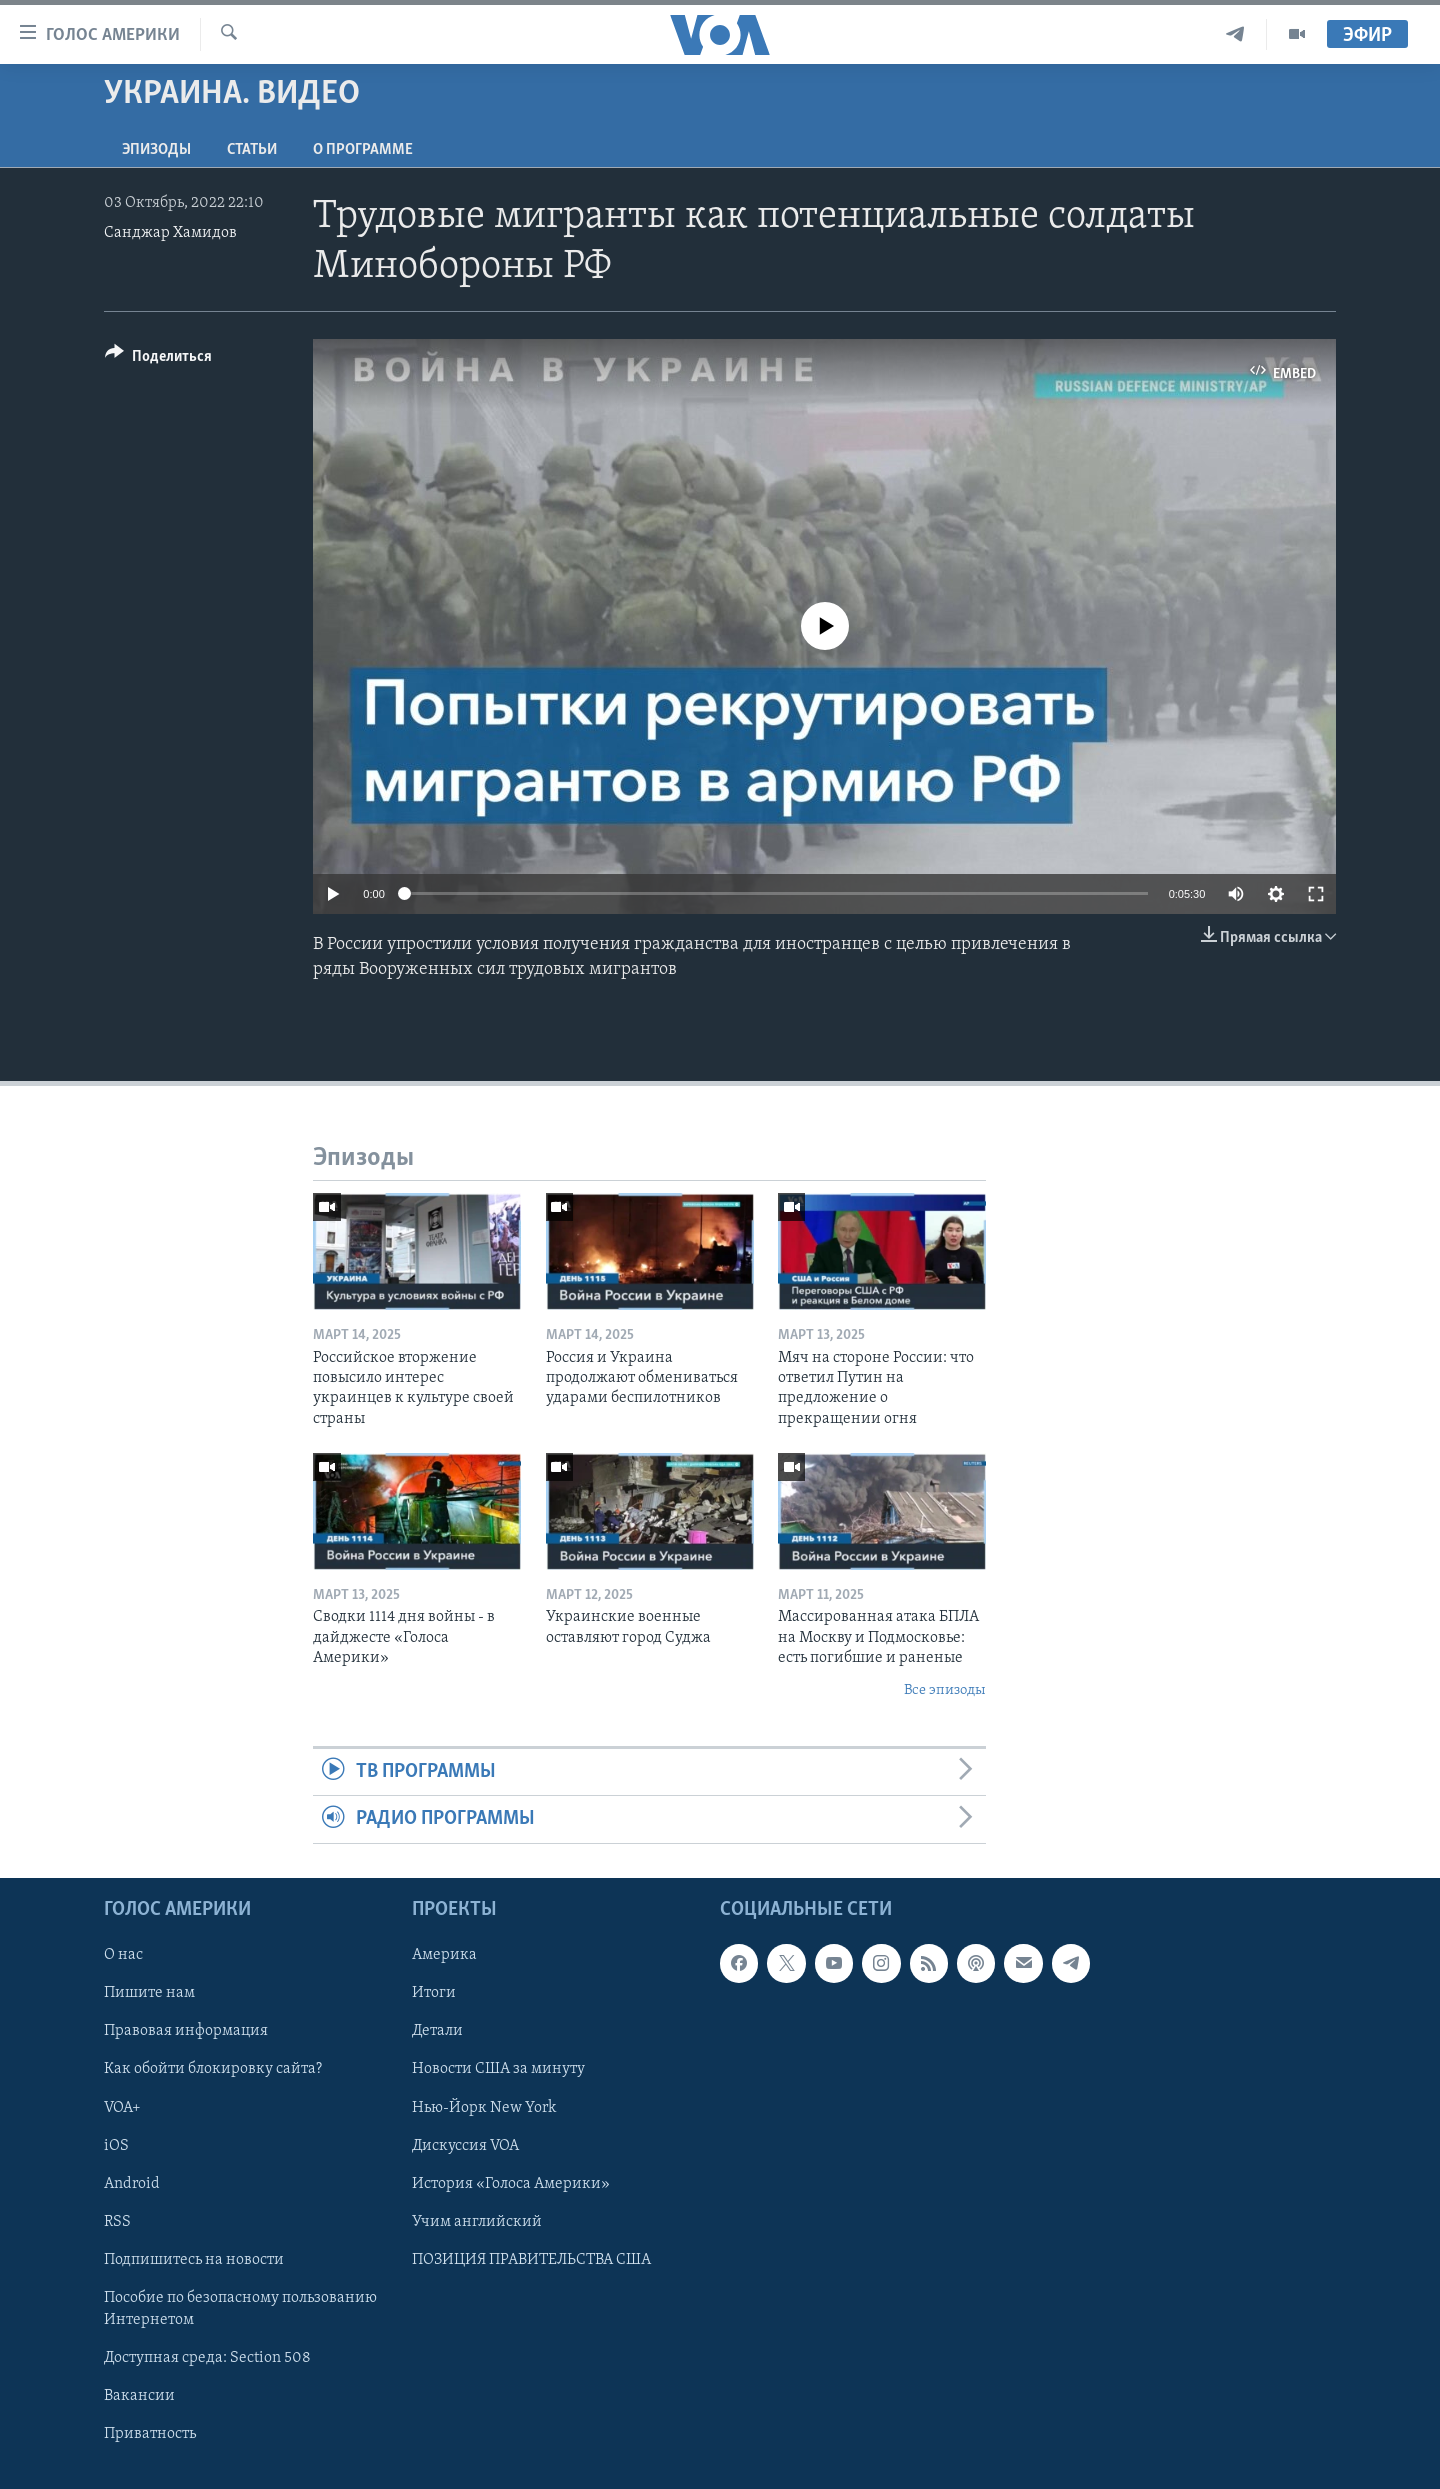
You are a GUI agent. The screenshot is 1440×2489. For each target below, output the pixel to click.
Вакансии (139, 2396)
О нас (123, 1955)
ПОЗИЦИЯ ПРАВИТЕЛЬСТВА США (531, 2259)
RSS (117, 2221)
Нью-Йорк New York (484, 2107)
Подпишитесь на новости (194, 2259)
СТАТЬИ (252, 150)
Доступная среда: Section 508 (207, 2358)
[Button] (158, 359)
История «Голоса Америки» (511, 2183)
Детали (437, 2031)
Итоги (434, 1993)
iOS (116, 2145)
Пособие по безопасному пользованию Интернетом (240, 2308)
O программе (363, 150)
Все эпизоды (945, 1690)
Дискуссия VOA (465, 2145)
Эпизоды (156, 150)
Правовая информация (186, 2031)
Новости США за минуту (498, 2069)
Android (132, 2183)
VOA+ (122, 2107)
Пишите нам (149, 1993)
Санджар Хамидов (170, 233)
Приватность (150, 2434)
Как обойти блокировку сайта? (213, 2069)
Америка (444, 1955)
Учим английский (477, 2221)
